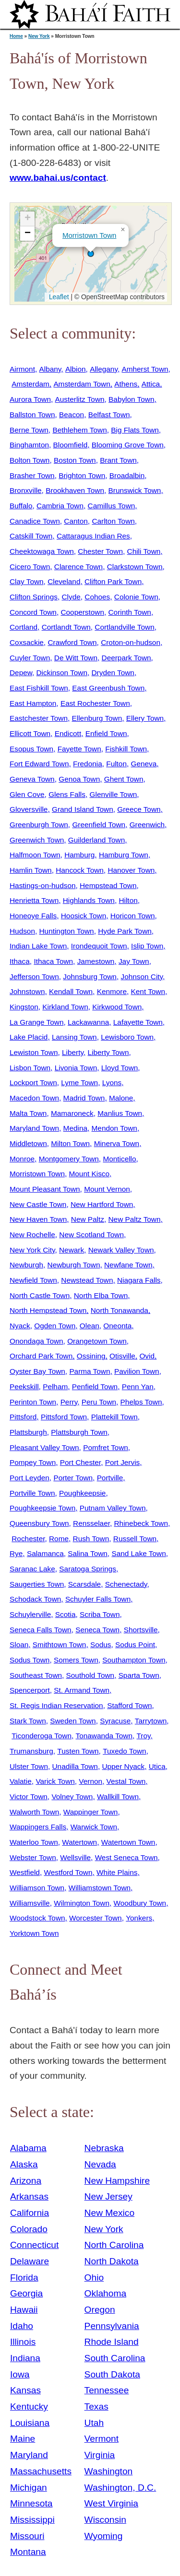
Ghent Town (124, 779)
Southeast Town (36, 1675)
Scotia (65, 1614)
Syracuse (115, 1721)
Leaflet (58, 297)
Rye (16, 1553)
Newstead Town (87, 1280)
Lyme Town (79, 1082)
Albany (50, 369)
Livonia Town (76, 1068)
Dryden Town (113, 672)
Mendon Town (114, 1128)
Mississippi (32, 2520)
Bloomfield (70, 445)
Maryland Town (34, 1128)
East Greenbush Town (108, 688)
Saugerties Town (37, 1584)
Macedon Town (34, 1098)
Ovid (147, 1356)
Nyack (20, 1326)
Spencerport (30, 1690)
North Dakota (111, 2261)
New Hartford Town (102, 1204)
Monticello (119, 1159)
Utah (94, 2423)
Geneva (144, 764)
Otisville (122, 1356)
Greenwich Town (37, 840)
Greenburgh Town (39, 824)
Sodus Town (29, 1660)
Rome (59, 1538)
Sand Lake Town (138, 1553)
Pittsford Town (64, 1417)
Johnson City (141, 976)
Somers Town (76, 1660)
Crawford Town (72, 642)
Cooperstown (82, 612)
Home (16, 36)
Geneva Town (32, 779)
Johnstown (27, 991)
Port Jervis (122, 1462)
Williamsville (30, 1903)
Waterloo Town (34, 1842)
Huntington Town (66, 931)
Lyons (111, 1082)
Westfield (25, 1872)
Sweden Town (73, 1721)
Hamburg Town (123, 855)
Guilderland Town (96, 840)
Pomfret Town (105, 1447)
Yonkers (139, 1918)
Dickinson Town (61, 672)
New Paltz (87, 1219)
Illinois (23, 2342)
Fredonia (87, 764)
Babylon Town (131, 399)
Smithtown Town (59, 1644)
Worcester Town (95, 1918)
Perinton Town (33, 1402)
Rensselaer (91, 1523)
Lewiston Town (34, 1052)
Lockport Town (33, 1082)
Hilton (128, 900)
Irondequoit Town (99, 946)
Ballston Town (32, 414)
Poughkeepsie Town (42, 1508)
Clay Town (27, 581)
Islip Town (147, 946)
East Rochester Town (95, 703)
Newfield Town (33, 1280)
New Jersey (108, 2196)
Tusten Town (77, 1751)
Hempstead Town (108, 885)
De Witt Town (75, 658)
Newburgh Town (74, 1265)
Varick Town (55, 1781)
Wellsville (75, 1857)
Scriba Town (100, 1614)
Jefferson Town (34, 976)
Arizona (25, 2181)
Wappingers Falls (38, 1827)
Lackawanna (88, 1022)
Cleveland (64, 581)
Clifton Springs (34, 597)
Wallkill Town (118, 1796)
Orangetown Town (97, 1341)
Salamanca (45, 1553)
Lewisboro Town (127, 1037)
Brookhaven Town (75, 490)
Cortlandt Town (66, 627)
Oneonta (117, 1326)
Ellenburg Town (97, 718)
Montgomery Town (69, 1159)
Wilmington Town (81, 1903)
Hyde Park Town (125, 931)
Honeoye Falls (33, 916)
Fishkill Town (126, 749)
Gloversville (29, 809)
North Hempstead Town (48, 1310)
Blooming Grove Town (128, 445)
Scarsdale (84, 1584)
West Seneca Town (126, 1857)
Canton (76, 521)
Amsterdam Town (81, 384)
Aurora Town (30, 399)
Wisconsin (105, 2520)
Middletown (28, 1143)
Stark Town (28, 1721)
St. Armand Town (81, 1690)
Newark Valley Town (121, 1250)
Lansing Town (74, 1037)
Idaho (21, 2326)
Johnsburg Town (90, 976)
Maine (22, 2439)
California (29, 2213)
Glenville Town (113, 794)
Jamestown (96, 961)
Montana (28, 2552)
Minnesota (31, 2503)
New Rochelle (32, 1234)
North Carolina (114, 2245)
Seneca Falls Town (41, 1630)
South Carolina (114, 2358)
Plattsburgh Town (79, 1432)
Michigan (28, 2487)
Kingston (24, 1007)
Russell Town (134, 1538)
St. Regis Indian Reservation (56, 1705)
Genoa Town (79, 779)
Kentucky (29, 2406)
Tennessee (106, 2390)
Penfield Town (95, 1386)
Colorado (29, 2229)
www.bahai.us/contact (58, 178)
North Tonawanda (119, 1310)
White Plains (116, 1872)
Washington (108, 2471)
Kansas (25, 2390)
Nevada (100, 2164)
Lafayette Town (138, 1022)
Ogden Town (54, 1326)
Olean (89, 1326)
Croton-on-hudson (130, 642)
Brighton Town (82, 475)
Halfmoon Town (35, 855)
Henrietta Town (34, 900)
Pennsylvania (111, 2326)
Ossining (91, 1356)
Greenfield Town (98, 824)
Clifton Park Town (113, 581)
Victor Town (29, 1796)
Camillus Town (111, 506)
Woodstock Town (37, 1918)
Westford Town (68, 1872)
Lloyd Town (119, 1068)
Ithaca (20, 961)
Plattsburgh (28, 1432)
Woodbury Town (140, 1903)
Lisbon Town (30, 1068)
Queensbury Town (39, 1523)
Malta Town (28, 1113)
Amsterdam (30, 384)
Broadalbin (126, 475)
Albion (75, 369)
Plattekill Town (114, 1417)
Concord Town (33, 612)
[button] (90, 253)
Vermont (101, 2439)
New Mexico (109, 2213)
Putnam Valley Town (113, 1508)
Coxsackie (27, 642)
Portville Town (32, 1493)
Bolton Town (29, 460)
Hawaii (24, 2310)
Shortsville (141, 1630)
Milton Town (70, 1143)
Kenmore (112, 991)
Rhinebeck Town (141, 1523)
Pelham (55, 1386)
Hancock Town (80, 870)
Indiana (25, 2358)
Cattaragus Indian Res (93, 536)
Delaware (29, 2261)
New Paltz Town (134, 1219)
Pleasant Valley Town (44, 1447)
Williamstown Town (100, 1888)
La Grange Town (36, 1022)
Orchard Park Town (41, 1356)
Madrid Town (84, 1098)
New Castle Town (38, 1204)
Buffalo (21, 506)
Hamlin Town (31, 870)
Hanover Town (131, 870)
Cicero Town (30, 566)
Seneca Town (97, 1630)
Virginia (99, 2455)
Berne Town (29, 430)
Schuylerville (30, 1614)
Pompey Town (33, 1462)
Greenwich (147, 824)
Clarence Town (78, 566)
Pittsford (23, 1417)
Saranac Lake (32, 1569)
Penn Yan (138, 1386)
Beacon (71, 414)
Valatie (21, 1781)
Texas (96, 2406)
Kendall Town (71, 991)
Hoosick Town (83, 916)
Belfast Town (109, 414)
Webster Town (33, 1857)
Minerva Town (116, 1143)
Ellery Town (145, 718)
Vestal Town (126, 1781)
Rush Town (91, 1538)
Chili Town (144, 551)
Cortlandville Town (124, 627)
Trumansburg (31, 1751)
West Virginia (111, 2503)
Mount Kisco (89, 1174)
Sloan (19, 1644)
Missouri (27, 2536)
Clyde (70, 597)
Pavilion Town (136, 1371)
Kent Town (148, 991)
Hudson (22, 931)
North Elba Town (101, 1295)
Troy (144, 1736)
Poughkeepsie (82, 1493)
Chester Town (100, 551)
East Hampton (33, 703)
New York (39, 36)
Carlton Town (113, 521)
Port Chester (80, 1462)
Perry (69, 1402)
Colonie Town (136, 597)
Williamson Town (37, 1888)
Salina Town (88, 1553)
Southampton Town (133, 1660)
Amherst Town (144, 369)
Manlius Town (119, 1113)
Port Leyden (29, 1478)
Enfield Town (106, 733)
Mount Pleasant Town (45, 1189)
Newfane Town (128, 1265)
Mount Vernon (107, 1189)
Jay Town (134, 961)
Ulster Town (29, 1766)
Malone (121, 1098)
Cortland (23, 627)
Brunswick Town (134, 490)
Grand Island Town (82, 809)
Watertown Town (128, 1842)
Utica (157, 1766)
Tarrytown (151, 1721)
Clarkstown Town (135, 566)
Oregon (99, 2310)
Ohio (94, 2277)
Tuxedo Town (124, 1751)
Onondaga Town (36, 1341)
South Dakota (112, 2374)
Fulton (116, 764)
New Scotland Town (91, 1234)
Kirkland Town (65, 1007)
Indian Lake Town (38, 946)
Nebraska (104, 2148)
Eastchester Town (39, 718)
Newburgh (26, 1265)
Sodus (100, 1644)
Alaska (24, 2164)
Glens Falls (66, 794)
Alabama (28, 2148)
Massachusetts (41, 2471)
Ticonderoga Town (42, 1736)
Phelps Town (141, 1402)
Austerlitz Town (80, 399)
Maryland (29, 2455)
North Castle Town (40, 1295)
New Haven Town (38, 1219)
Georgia (26, 2293)
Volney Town (72, 1796)
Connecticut (34, 2245)
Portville (110, 1478)
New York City (32, 1250)
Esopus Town (31, 749)
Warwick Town (94, 1827)
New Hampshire (117, 2181)
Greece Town (138, 809)
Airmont (22, 369)
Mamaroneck (72, 1113)
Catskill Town (31, 536)
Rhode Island (111, 2342)
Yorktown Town (34, 1933)
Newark (71, 1250)
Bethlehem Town (79, 430)
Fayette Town (79, 749)
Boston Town (75, 460)
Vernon (90, 1781)
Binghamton (29, 445)
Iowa (20, 2374)
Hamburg (79, 855)
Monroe (22, 1159)
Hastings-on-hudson (42, 885)
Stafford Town (129, 1705)
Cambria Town (60, 506)
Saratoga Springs (87, 1569)
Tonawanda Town (104, 1736)
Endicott (68, 733)
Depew (21, 672)
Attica (151, 384)
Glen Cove (27, 794)
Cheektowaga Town (42, 551)
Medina (75, 1128)
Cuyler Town (30, 658)
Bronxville (26, 490)
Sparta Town (139, 1675)
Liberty (73, 1052)
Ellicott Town (30, 733)
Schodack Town (35, 1599)
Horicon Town (132, 916)
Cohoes (97, 597)
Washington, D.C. (120, 2487)
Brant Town (118, 460)
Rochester (28, 1538)
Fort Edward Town (39, 764)
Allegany (104, 369)
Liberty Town (108, 1052)
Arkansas (29, 2196)
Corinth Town (129, 612)
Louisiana (29, 2423)
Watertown (79, 1842)
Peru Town (99, 1402)
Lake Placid (29, 1037)
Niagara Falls (138, 1280)
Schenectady (126, 1584)
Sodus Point (135, 1644)
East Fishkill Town (39, 688)
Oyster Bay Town (37, 1371)
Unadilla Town (75, 1766)
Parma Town (89, 1371)
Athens (125, 384)
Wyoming (103, 2536)
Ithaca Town (53, 961)
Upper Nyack (123, 1766)
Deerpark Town (126, 658)
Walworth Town (34, 1812)
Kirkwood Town (117, 1007)
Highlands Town (89, 900)
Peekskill (24, 1386)
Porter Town (73, 1478)
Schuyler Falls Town (98, 1599)
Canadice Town (35, 521)
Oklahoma (105, 2293)
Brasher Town (32, 475)
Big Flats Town (135, 430)
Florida (24, 2277)
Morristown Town (89, 235)
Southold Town (90, 1675)
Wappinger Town (90, 1812)
